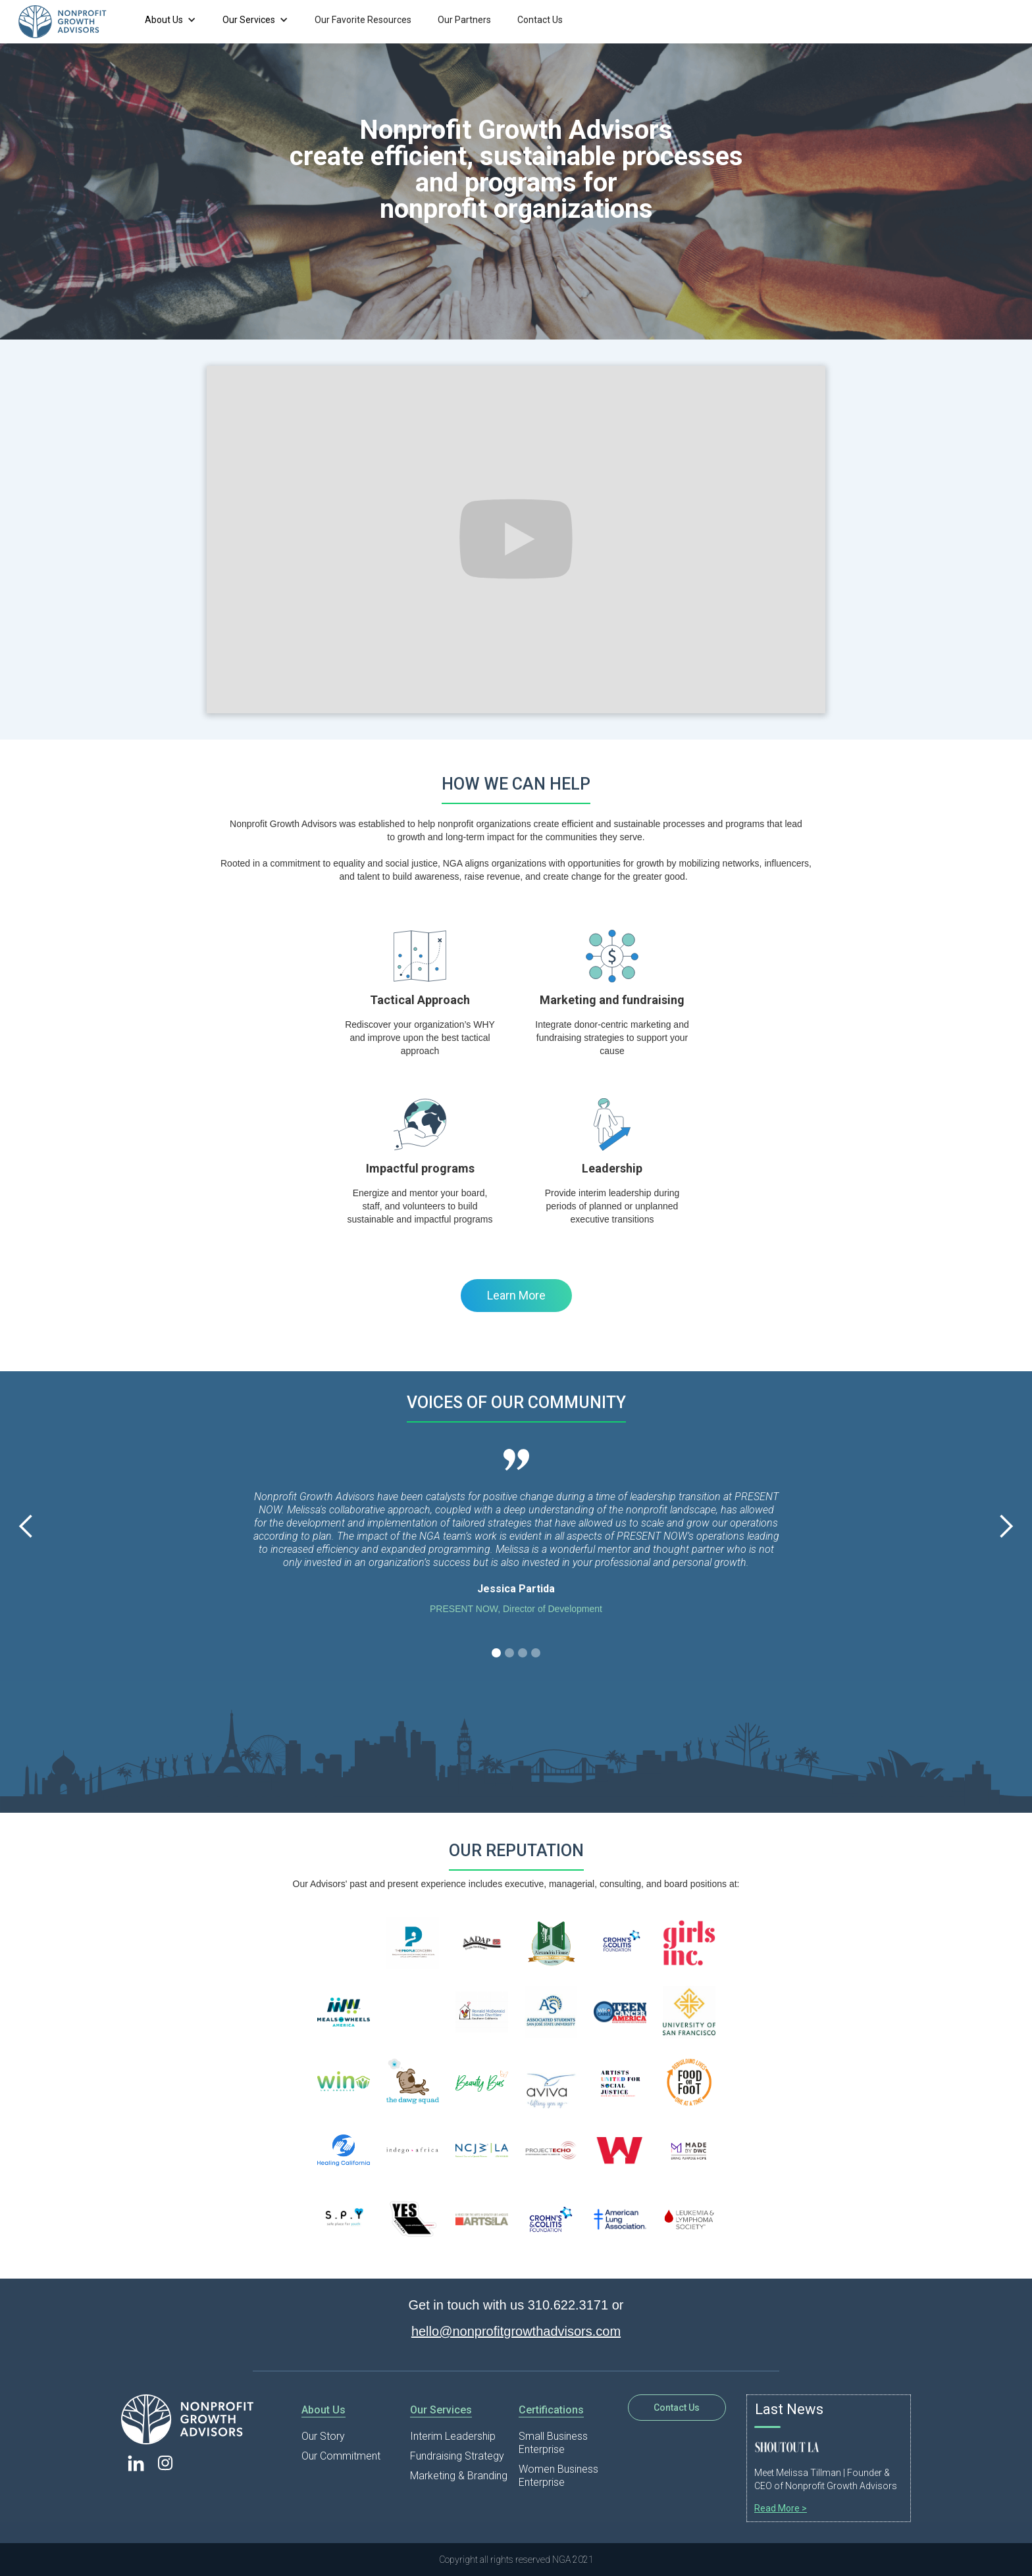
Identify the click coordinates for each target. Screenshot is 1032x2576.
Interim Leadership (453, 2436)
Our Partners (464, 19)
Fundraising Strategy (457, 2456)
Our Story (323, 2436)
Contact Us (540, 19)
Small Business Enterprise (553, 2443)
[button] (170, 19)
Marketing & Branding (458, 2475)
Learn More (516, 1295)
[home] (72, 21)
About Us (164, 19)
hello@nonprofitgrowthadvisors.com (516, 2331)
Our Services (248, 19)
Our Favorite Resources (363, 19)
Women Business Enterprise (558, 2475)
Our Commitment (340, 2456)
